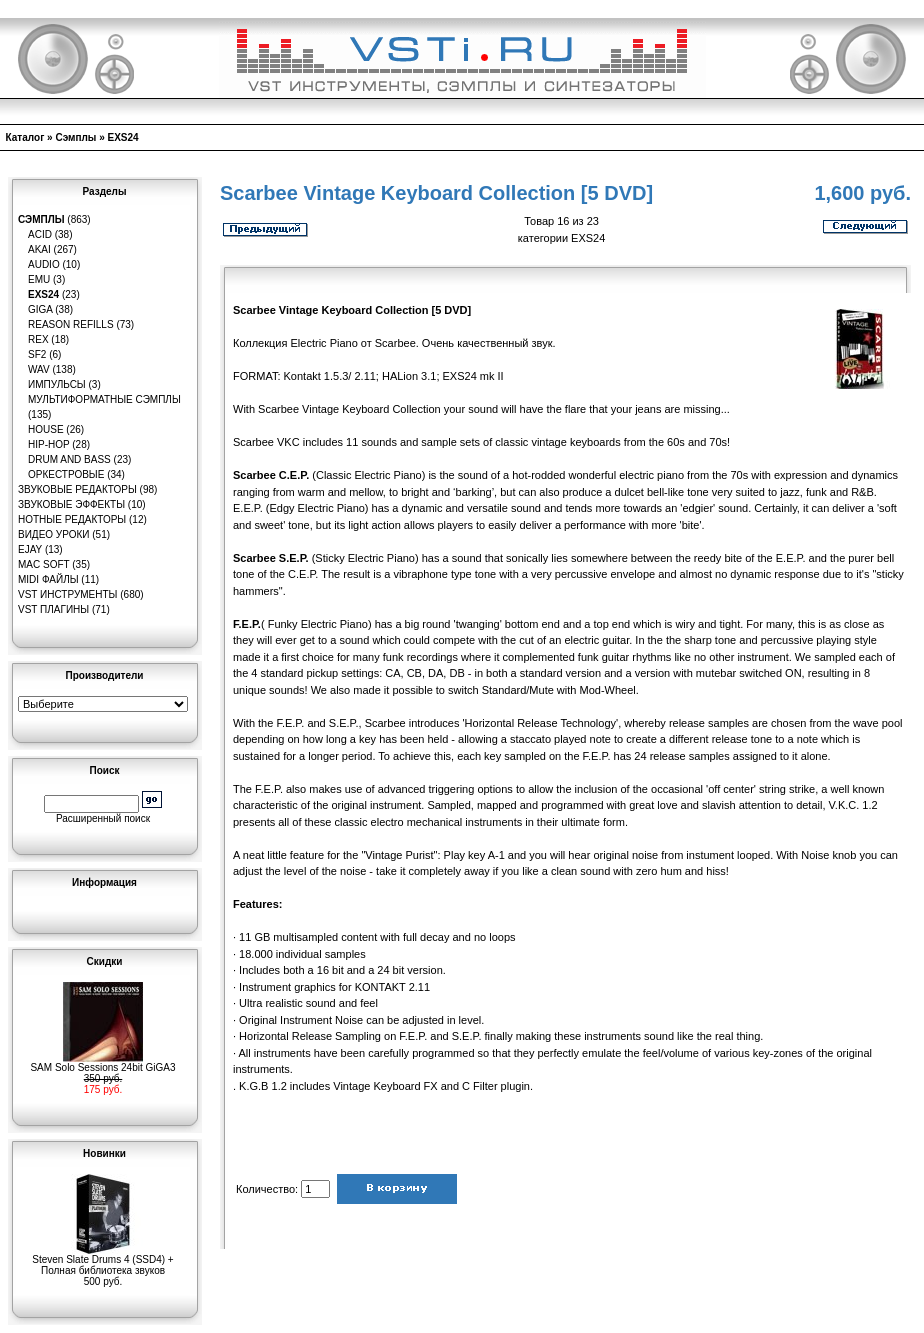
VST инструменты (67, 594)
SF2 (37, 354)
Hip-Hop (49, 444)
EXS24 (123, 137)
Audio (44, 264)
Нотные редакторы (72, 519)
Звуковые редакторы (77, 489)
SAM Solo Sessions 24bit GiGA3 (102, 1063)
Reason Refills (71, 324)
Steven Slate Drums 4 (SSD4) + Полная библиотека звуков (102, 1260)
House (46, 429)
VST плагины (53, 609)
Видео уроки (53, 534)
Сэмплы (75, 137)
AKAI (39, 249)
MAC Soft (43, 564)
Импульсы (57, 384)
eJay (30, 549)
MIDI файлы (48, 579)
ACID (40, 234)
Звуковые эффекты (71, 504)
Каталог (25, 137)
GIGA (40, 309)
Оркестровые (66, 474)
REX (38, 339)
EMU (39, 279)
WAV (39, 369)
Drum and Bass (69, 459)
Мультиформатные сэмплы (104, 399)
